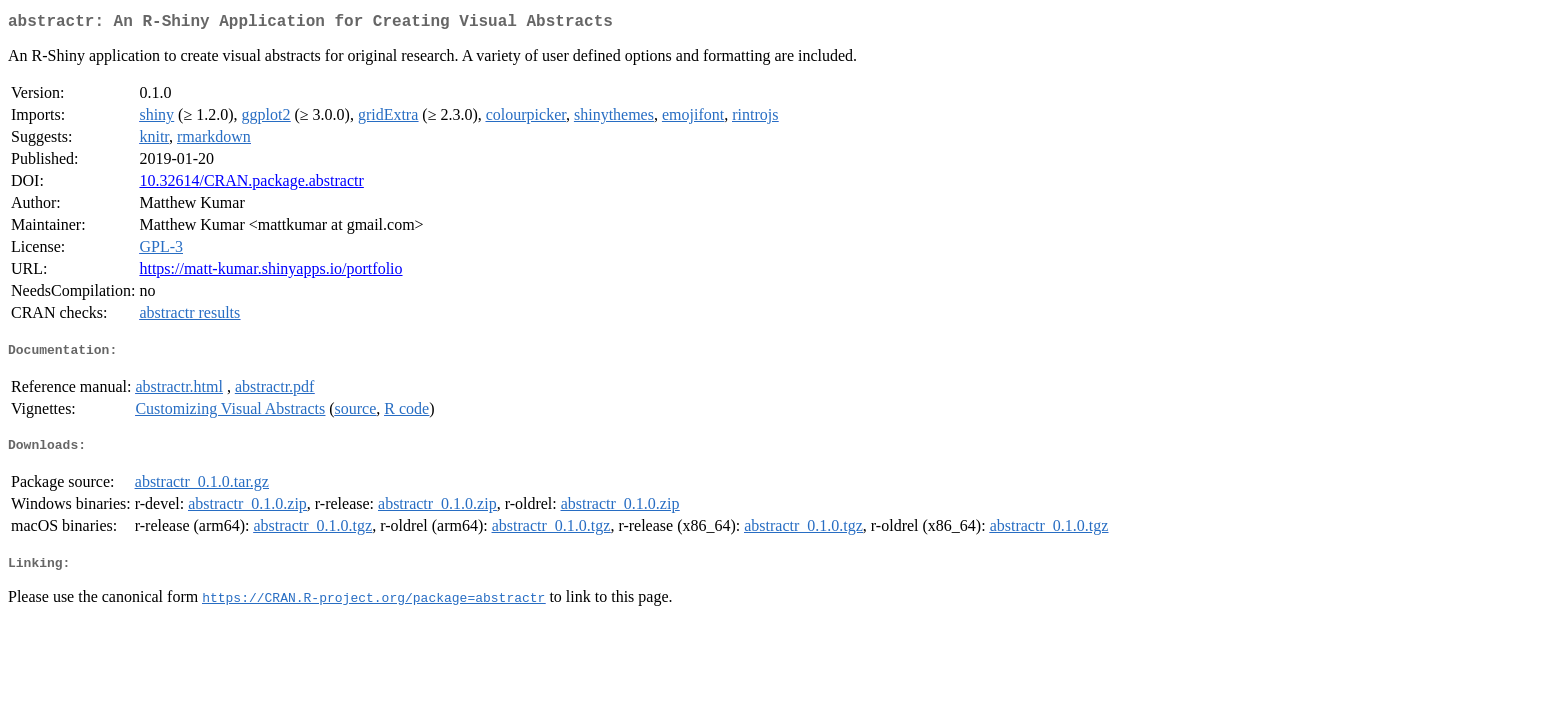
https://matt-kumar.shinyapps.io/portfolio (270, 272)
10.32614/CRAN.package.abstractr (251, 184)
